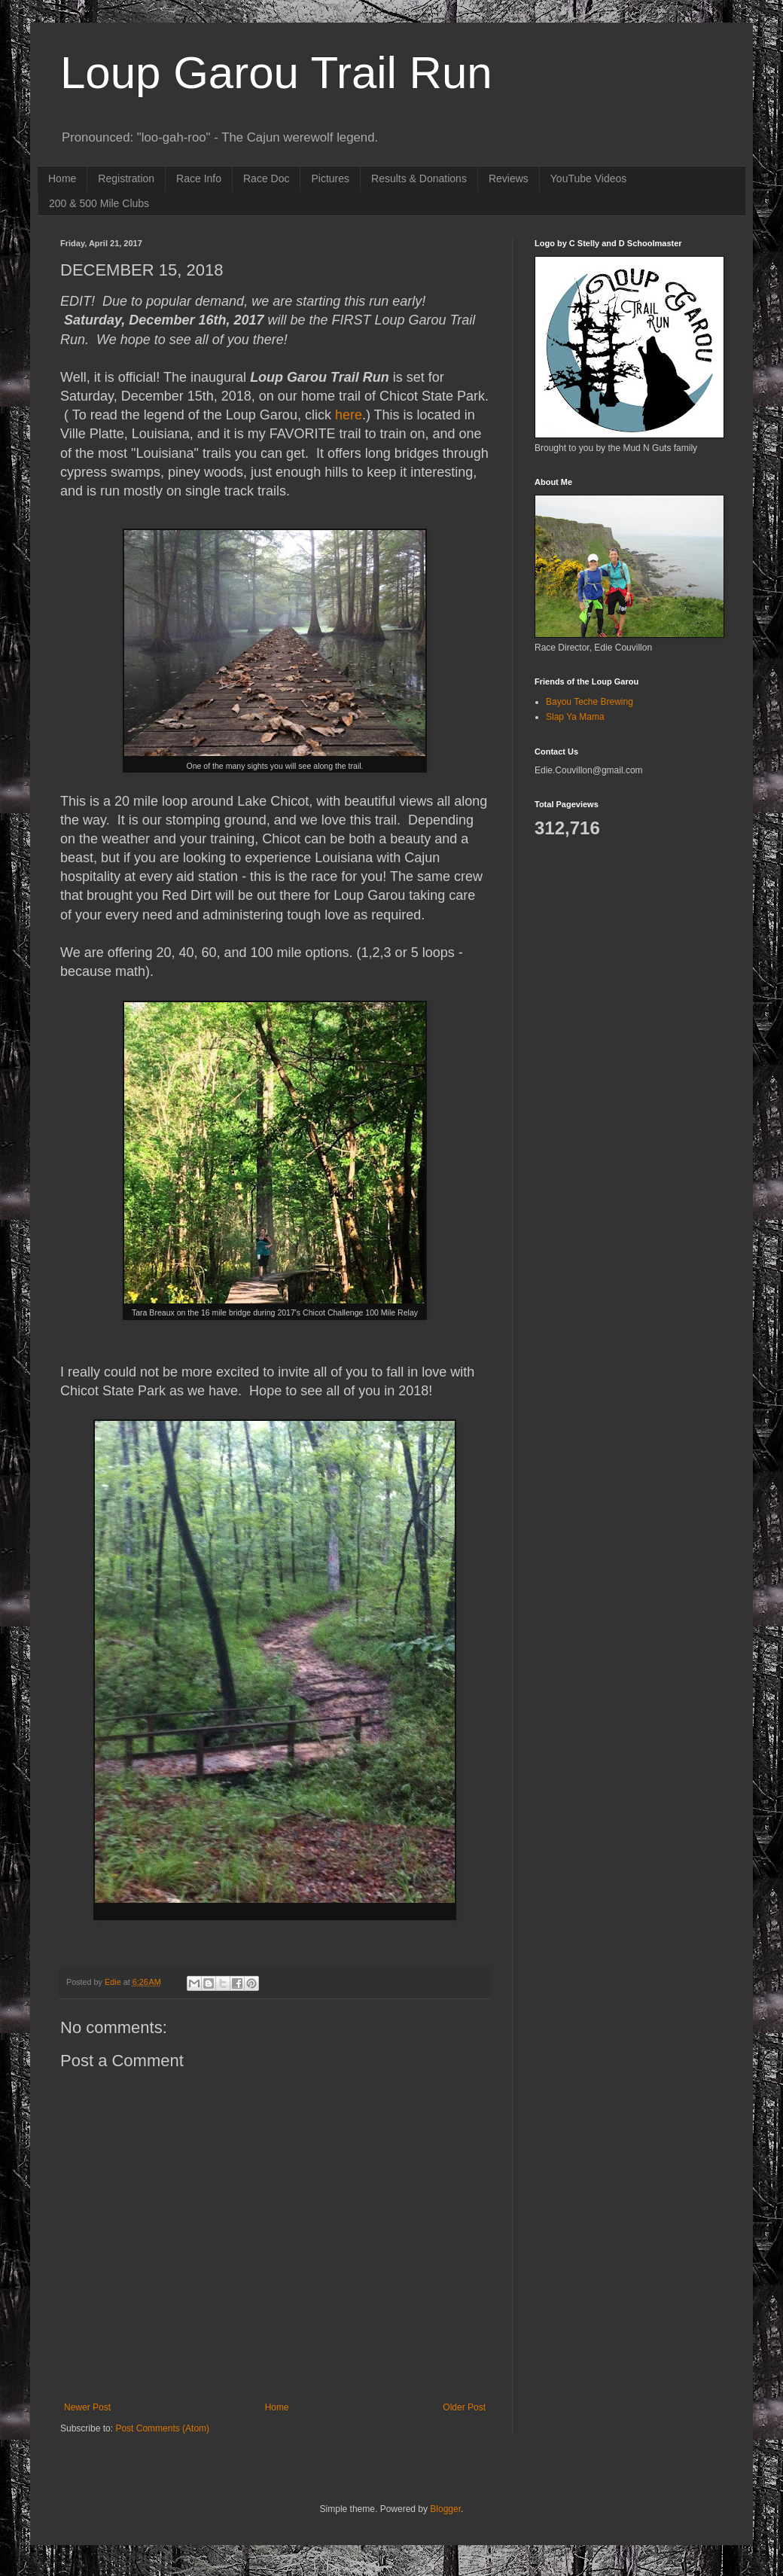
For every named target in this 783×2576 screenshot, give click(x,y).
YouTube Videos (588, 178)
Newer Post (87, 2407)
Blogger (445, 2509)
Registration (126, 178)
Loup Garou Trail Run (276, 72)
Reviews (509, 178)
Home (62, 178)
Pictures (330, 178)
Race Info (198, 178)
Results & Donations (419, 178)
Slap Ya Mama (575, 717)
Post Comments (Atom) (162, 2428)
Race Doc (266, 178)
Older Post (464, 2407)
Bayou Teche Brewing (589, 702)
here (348, 414)
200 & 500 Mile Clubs (99, 203)
